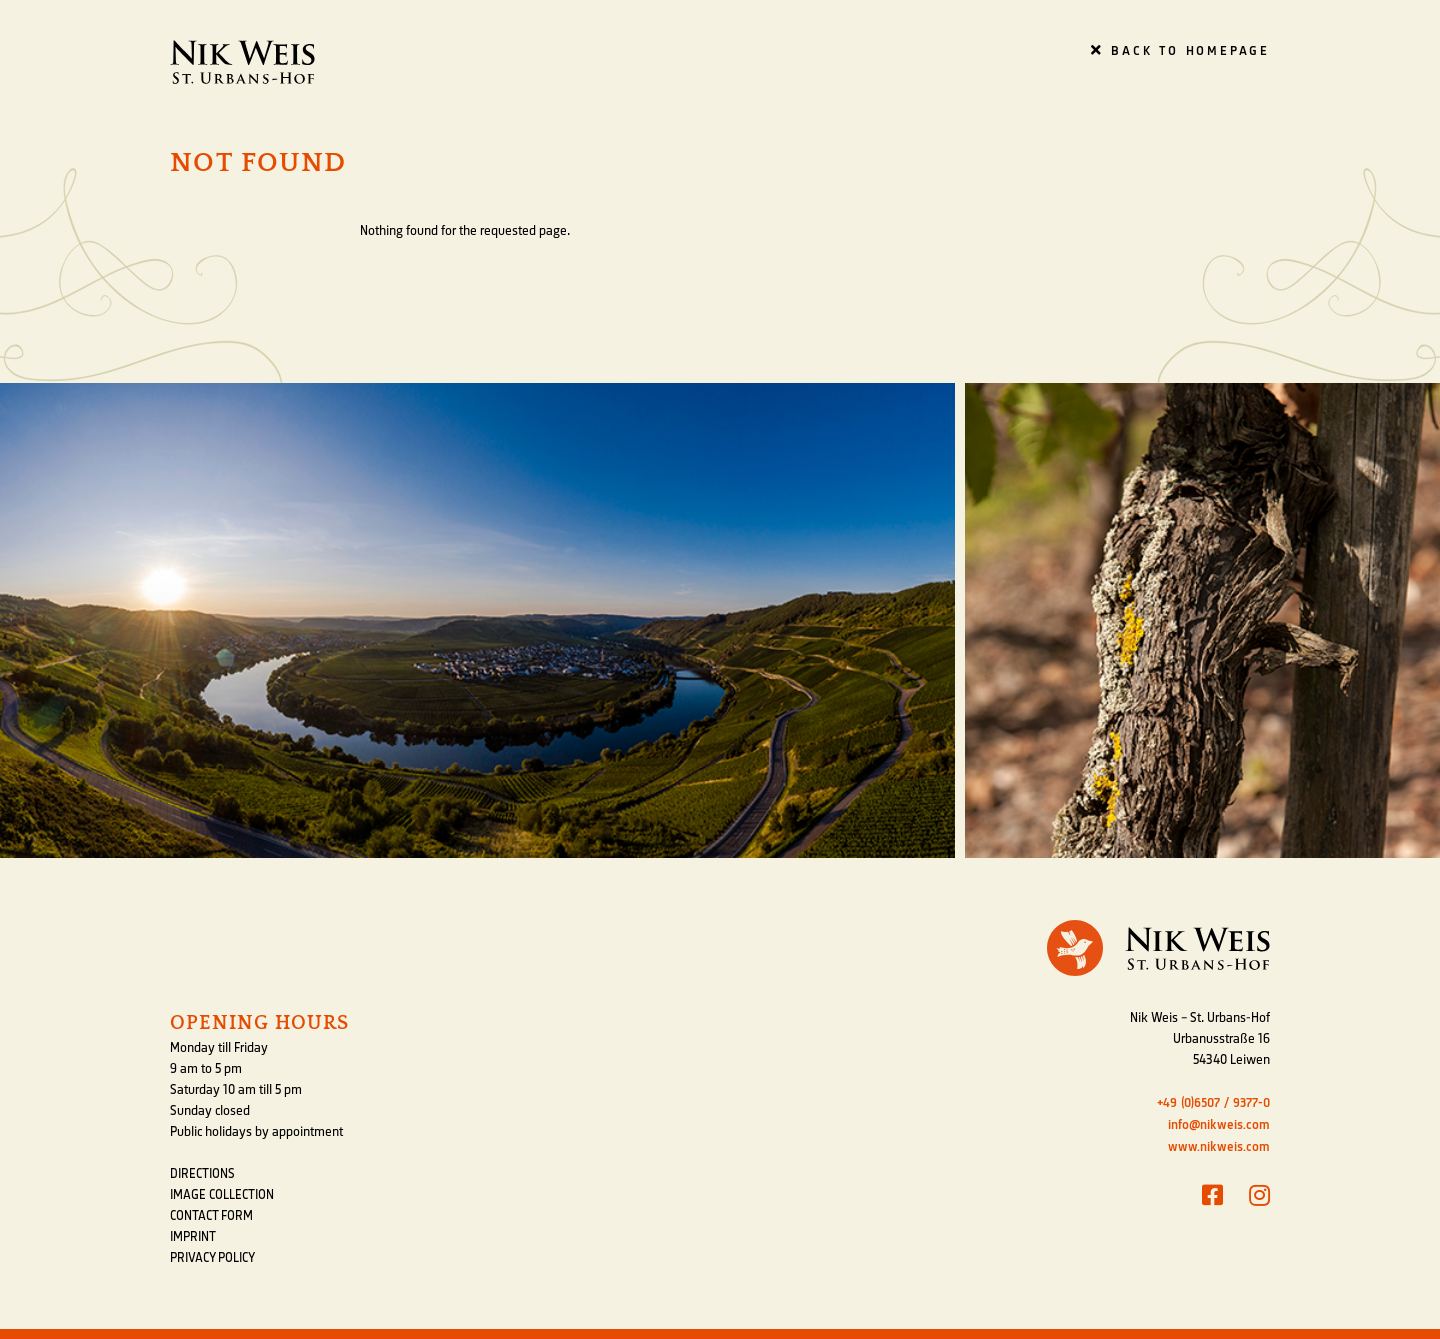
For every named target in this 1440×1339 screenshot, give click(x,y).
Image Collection (222, 1195)
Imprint (193, 1237)
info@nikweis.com (1219, 1124)
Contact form (211, 1216)
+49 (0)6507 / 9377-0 (1213, 1102)
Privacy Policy (212, 1258)
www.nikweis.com (1219, 1146)
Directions (202, 1174)
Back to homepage (1180, 50)
